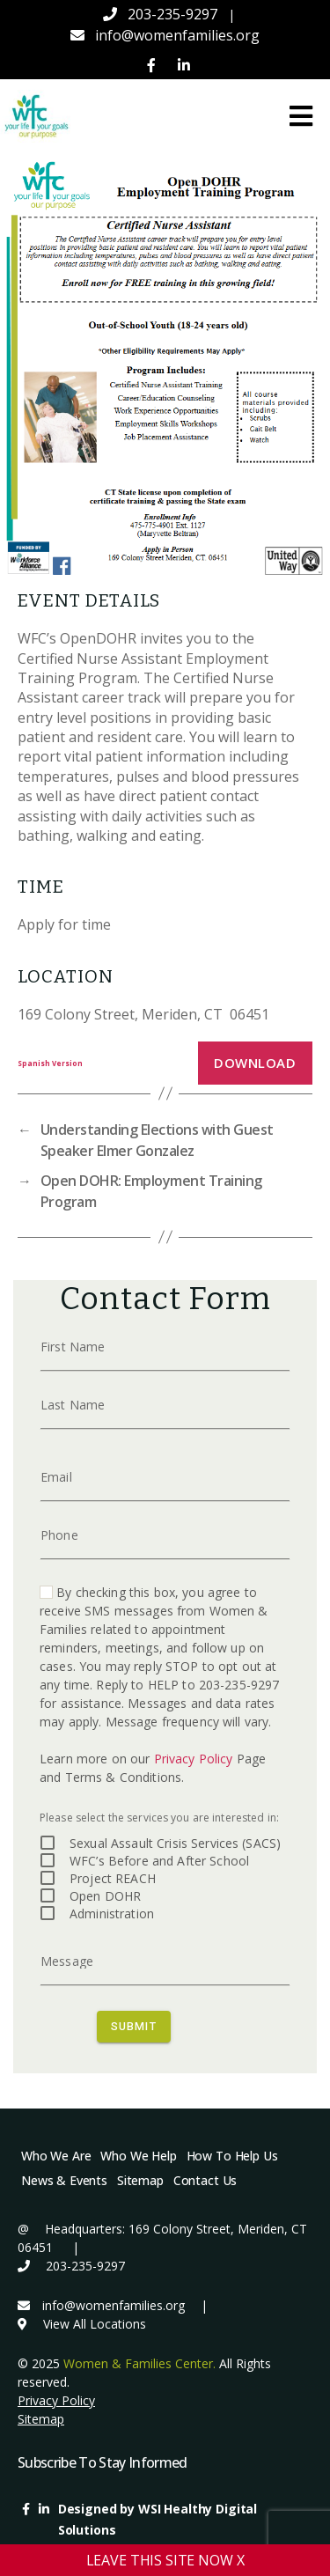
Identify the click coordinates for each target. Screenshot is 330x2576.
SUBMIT (134, 2025)
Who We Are (56, 2155)
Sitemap (140, 2180)
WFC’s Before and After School (159, 1860)
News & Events (64, 2180)
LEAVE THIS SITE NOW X (165, 2560)
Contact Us (205, 2180)
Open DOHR (105, 1896)
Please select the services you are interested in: (159, 1817)
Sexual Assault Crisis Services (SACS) (175, 1843)
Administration (112, 1913)
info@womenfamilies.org (177, 35)
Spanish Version (50, 1063)
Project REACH (113, 1878)
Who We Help (138, 2155)
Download (255, 1062)
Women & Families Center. (139, 2363)
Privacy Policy (193, 1758)
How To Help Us (232, 2155)
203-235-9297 (172, 14)
